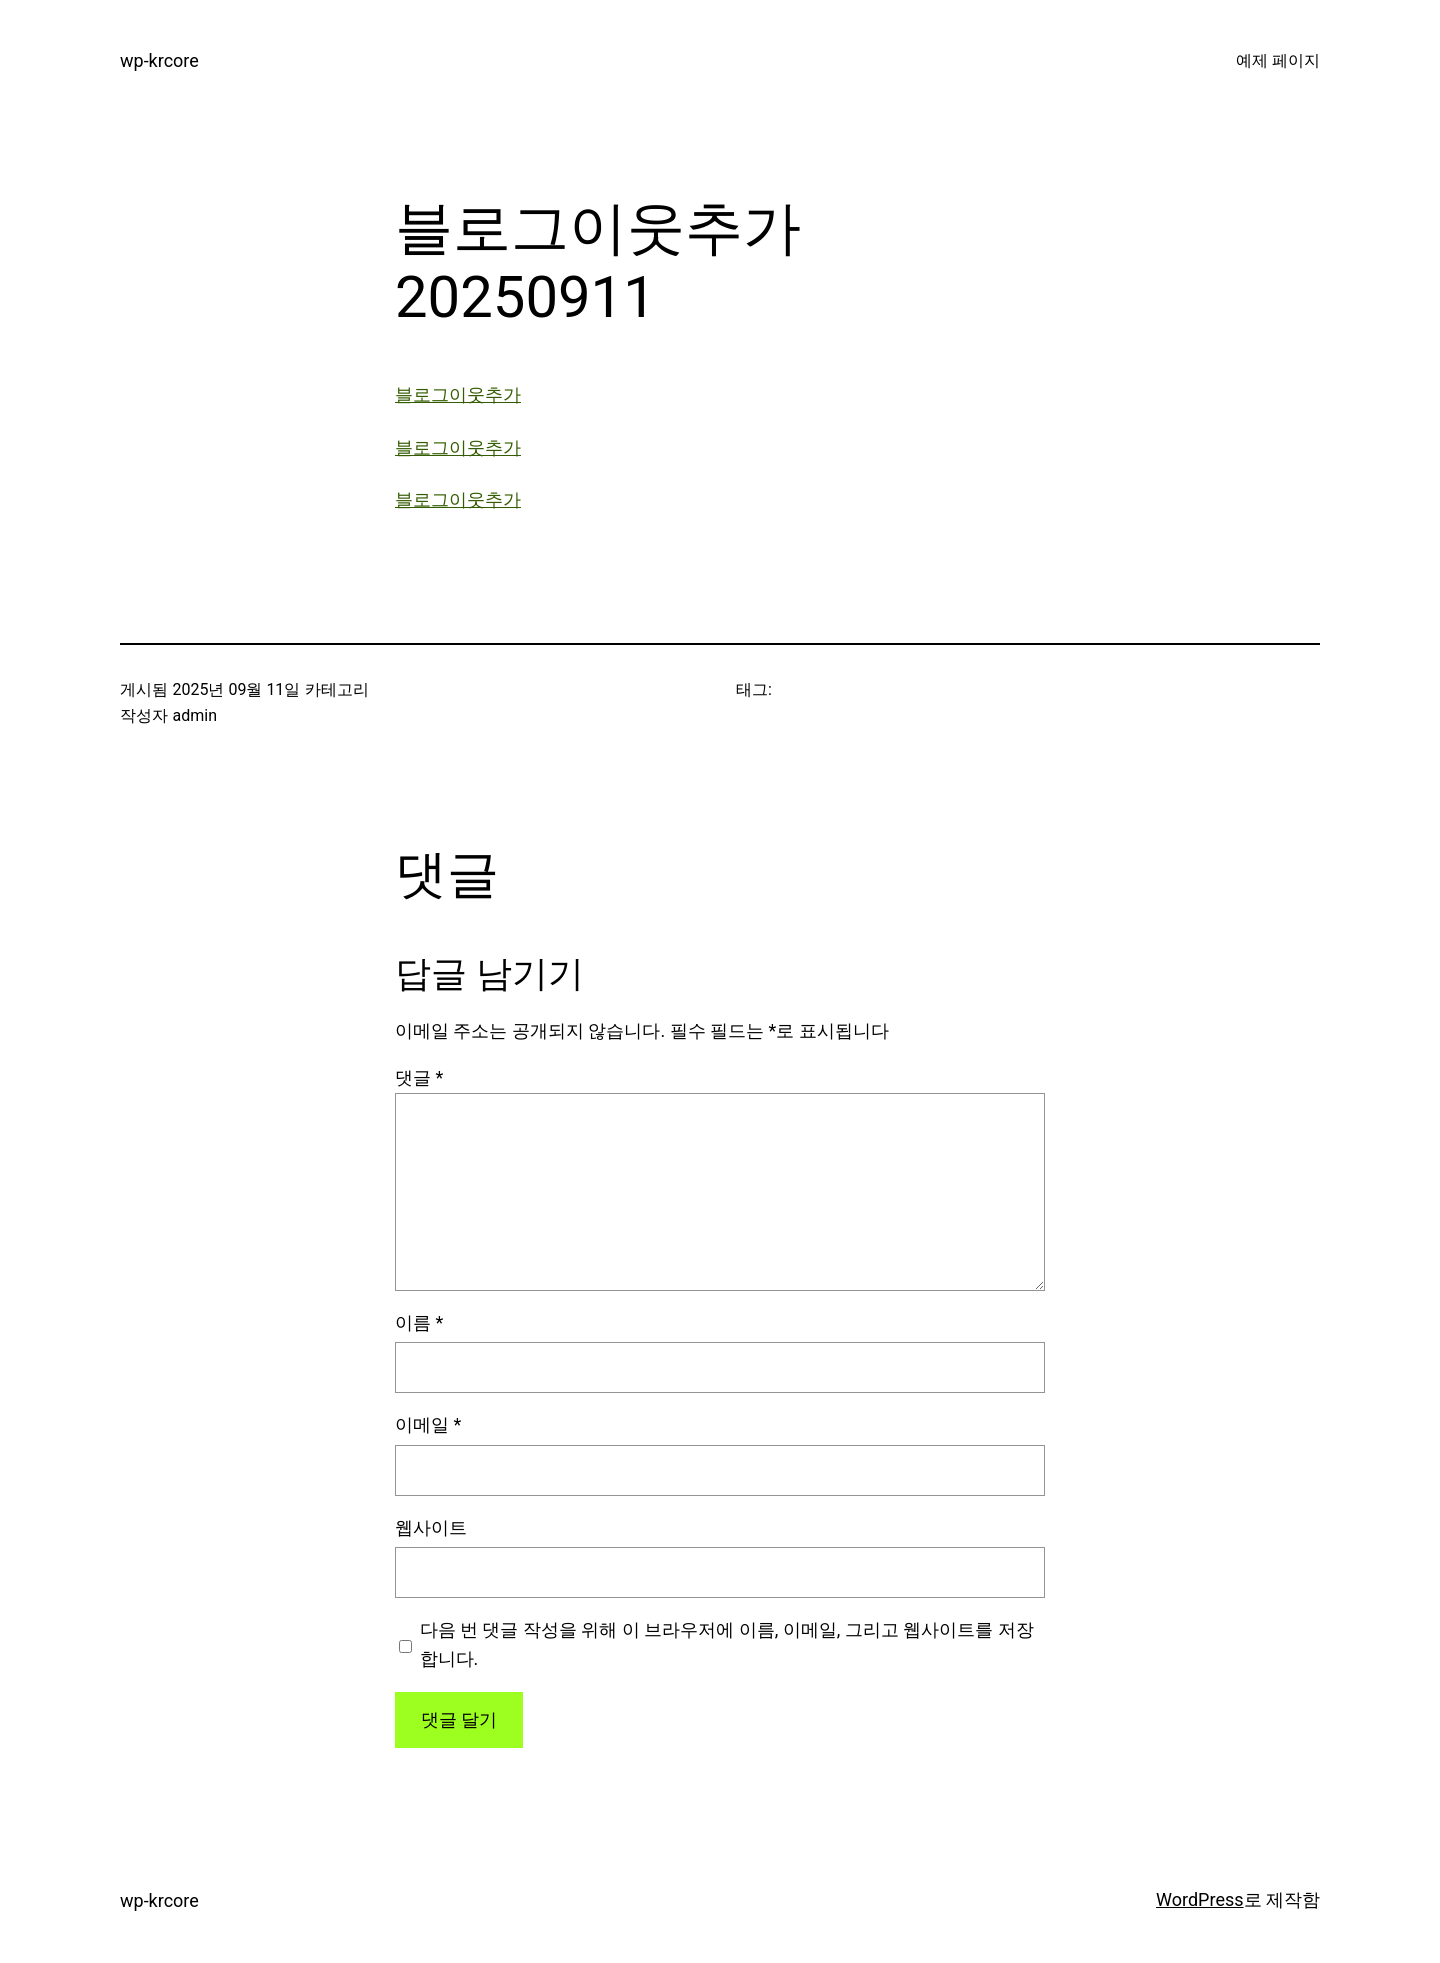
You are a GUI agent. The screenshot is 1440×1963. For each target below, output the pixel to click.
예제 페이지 (1278, 60)
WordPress (1199, 1899)
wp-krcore (159, 60)
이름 (419, 1322)
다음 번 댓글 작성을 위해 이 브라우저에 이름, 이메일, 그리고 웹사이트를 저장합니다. (727, 1644)
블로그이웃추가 (458, 394)
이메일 (428, 1424)
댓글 (419, 1077)
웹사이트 (431, 1527)
